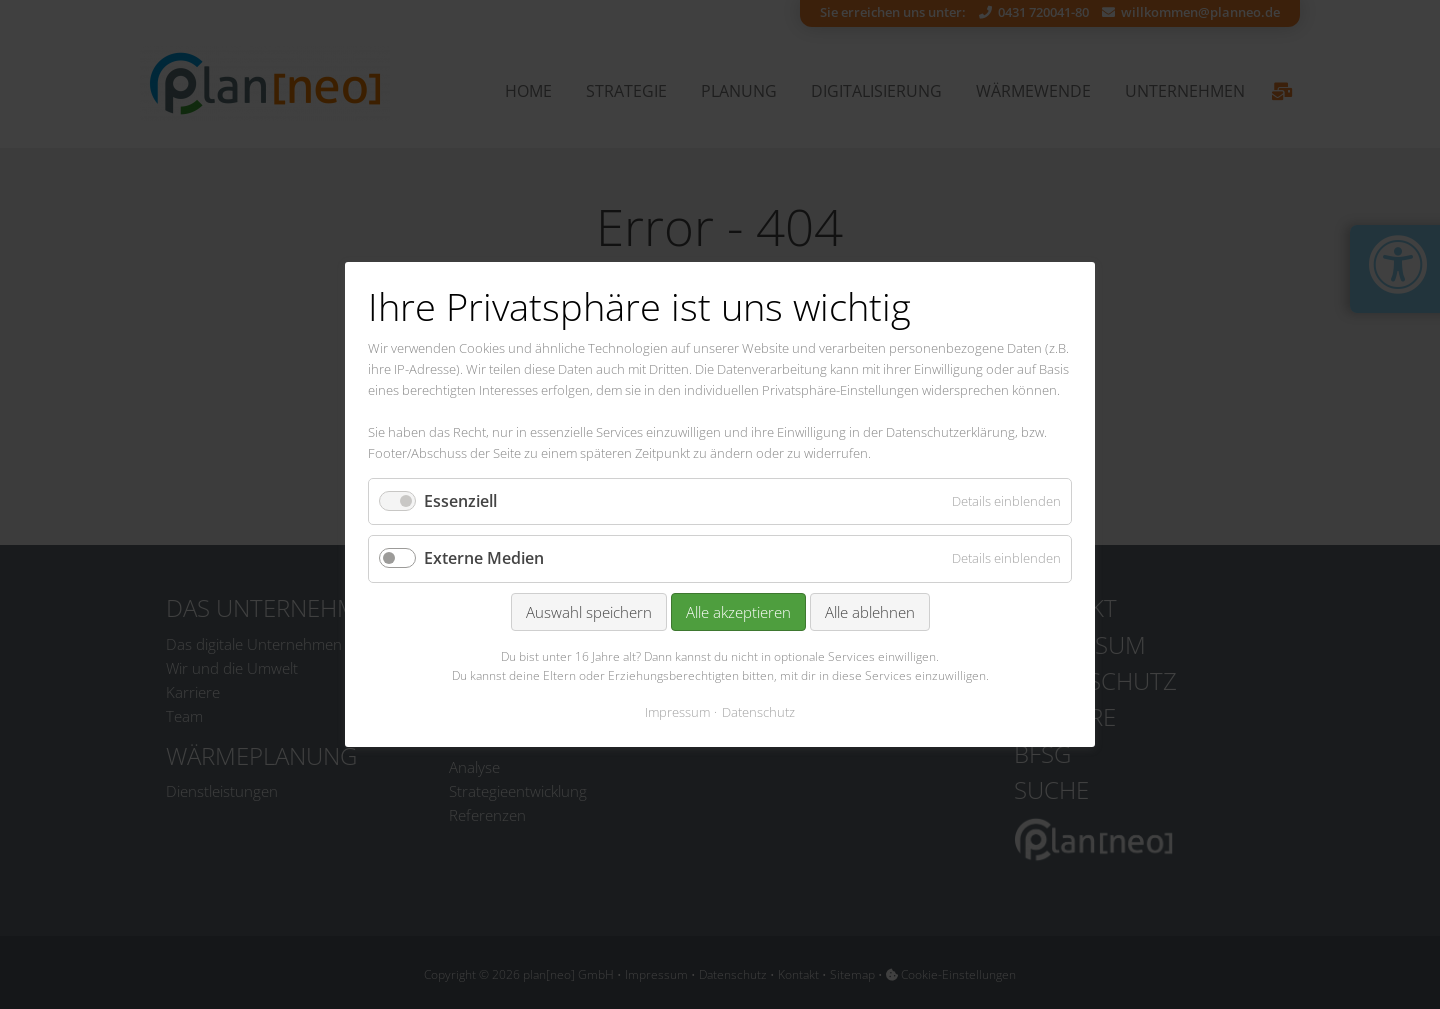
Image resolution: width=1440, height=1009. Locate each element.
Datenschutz (758, 712)
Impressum (677, 712)
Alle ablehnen (870, 612)
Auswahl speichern (589, 612)
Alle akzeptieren (738, 612)
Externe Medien (484, 559)
